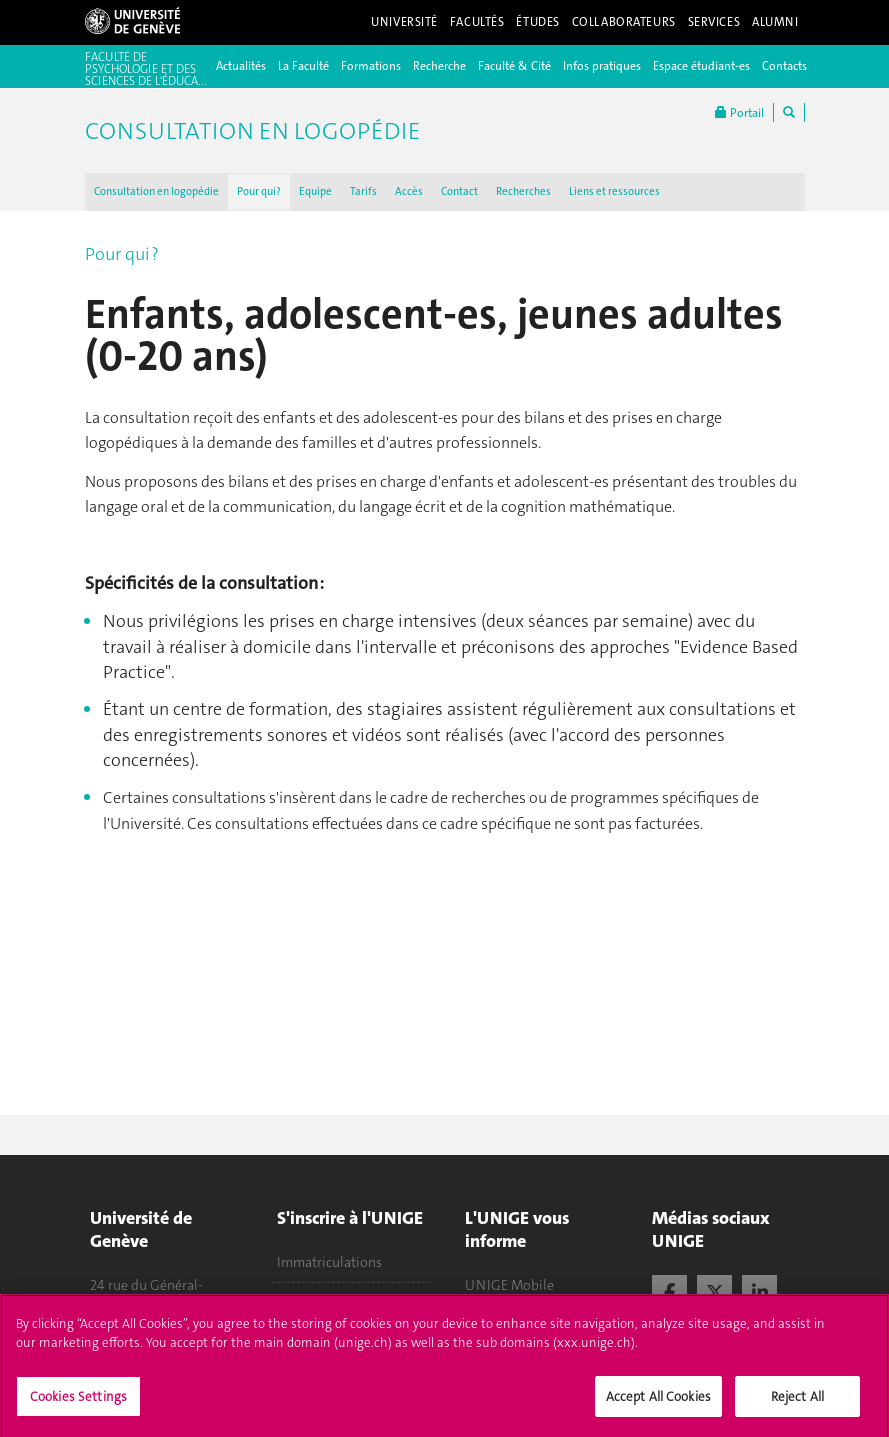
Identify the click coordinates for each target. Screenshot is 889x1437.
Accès (409, 191)
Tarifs (363, 191)
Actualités (241, 66)
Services (714, 22)
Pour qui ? (259, 191)
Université (404, 22)
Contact (459, 191)
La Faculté (303, 66)
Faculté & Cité (514, 66)
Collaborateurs (624, 22)
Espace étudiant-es (701, 66)
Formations (371, 66)
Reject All (797, 1403)
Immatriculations (329, 1262)
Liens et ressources (614, 191)
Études (537, 22)
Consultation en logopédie (156, 191)
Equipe (315, 191)
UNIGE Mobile (509, 1285)
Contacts (784, 66)
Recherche (439, 66)
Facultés (477, 22)
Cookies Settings (78, 1403)
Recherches (523, 191)
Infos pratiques (602, 66)
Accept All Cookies (658, 1403)
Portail (739, 112)
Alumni (775, 22)
